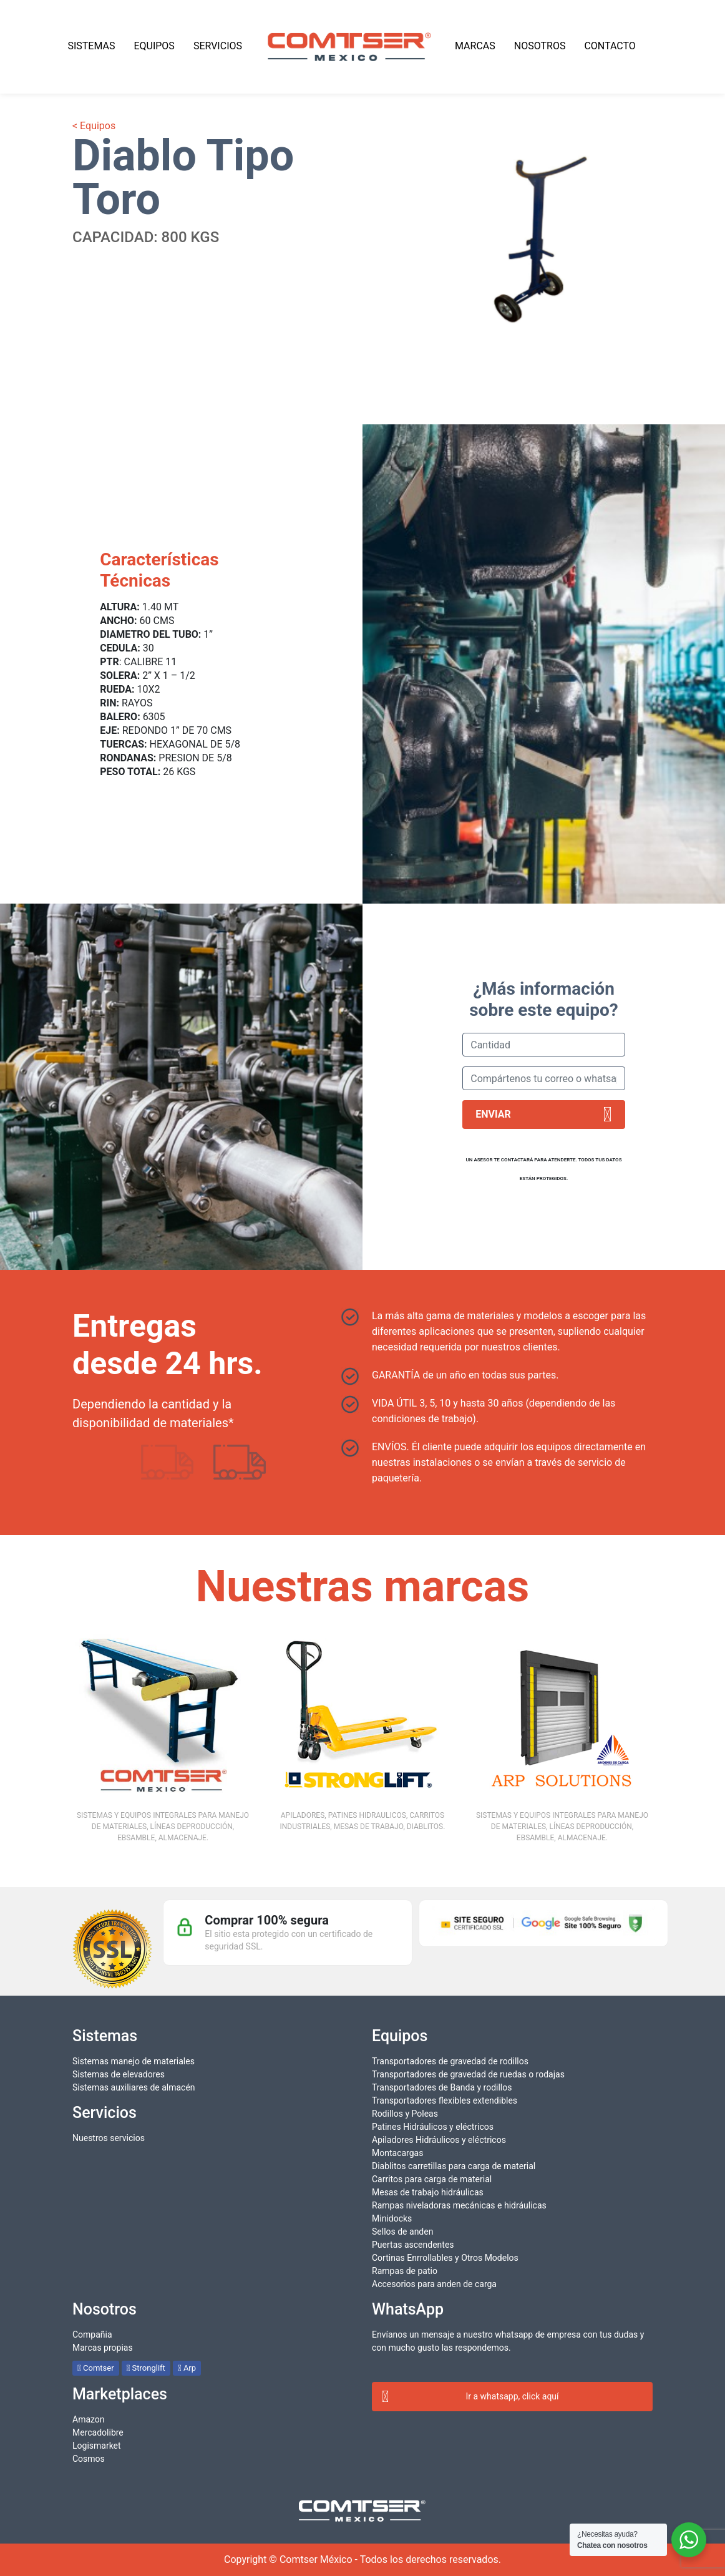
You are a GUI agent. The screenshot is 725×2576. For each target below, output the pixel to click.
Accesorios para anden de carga (434, 2284)
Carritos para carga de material (432, 2179)
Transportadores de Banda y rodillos (442, 2087)
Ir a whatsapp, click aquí (470, 2397)
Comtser (95, 2368)
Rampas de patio (404, 2271)
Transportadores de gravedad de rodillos (450, 2061)
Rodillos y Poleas (405, 2114)
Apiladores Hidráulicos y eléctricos (439, 2140)
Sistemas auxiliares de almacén (133, 2087)
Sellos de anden (402, 2232)
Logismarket (96, 2446)
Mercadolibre (98, 2432)
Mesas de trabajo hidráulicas (428, 2192)
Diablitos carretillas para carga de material (453, 2166)
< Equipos (93, 126)
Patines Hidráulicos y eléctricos (433, 2127)
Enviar (543, 1114)
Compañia (92, 2334)
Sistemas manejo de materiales (133, 2061)
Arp (187, 2368)
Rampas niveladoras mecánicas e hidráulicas (459, 2205)
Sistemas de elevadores (118, 2074)
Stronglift (146, 2368)
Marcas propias (102, 2348)
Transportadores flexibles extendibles (444, 2100)
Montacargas (397, 2153)
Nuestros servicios (108, 2138)
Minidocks (392, 2218)
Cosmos (88, 2459)
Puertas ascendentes (413, 2245)
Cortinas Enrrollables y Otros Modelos (445, 2258)
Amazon (88, 2419)
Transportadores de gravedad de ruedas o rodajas (468, 2074)
